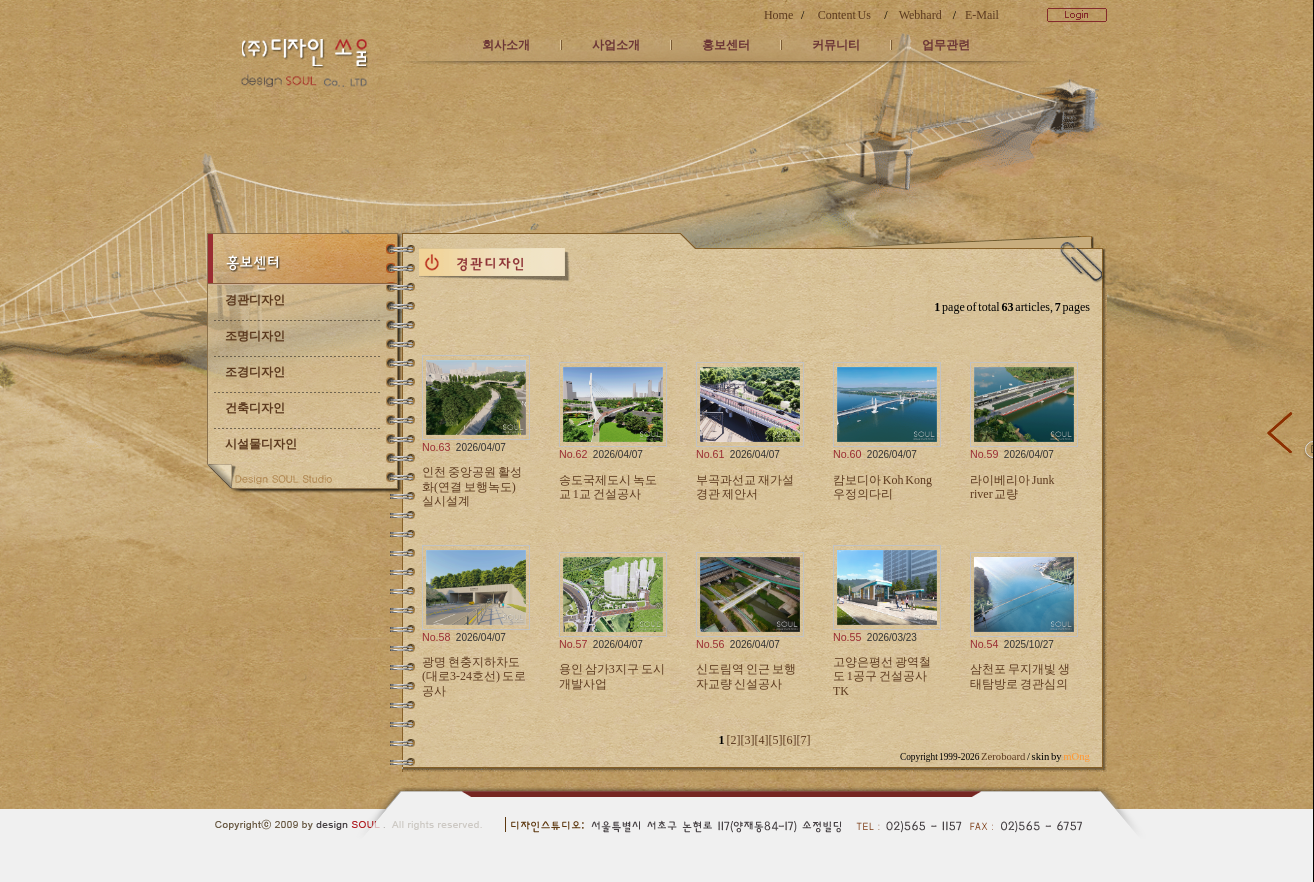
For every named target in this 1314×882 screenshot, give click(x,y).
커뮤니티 (836, 45)
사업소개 (616, 45)
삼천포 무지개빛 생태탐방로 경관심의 (1020, 676)
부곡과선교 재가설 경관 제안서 (745, 487)
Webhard (920, 15)
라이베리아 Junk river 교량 (1012, 487)
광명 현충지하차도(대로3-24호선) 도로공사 (474, 676)
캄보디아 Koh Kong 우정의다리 (882, 487)
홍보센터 (726, 45)
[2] (733, 740)
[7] (803, 740)
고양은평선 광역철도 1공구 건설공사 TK (882, 676)
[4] (761, 740)
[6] (789, 740)
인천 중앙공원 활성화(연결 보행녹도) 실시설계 (472, 486)
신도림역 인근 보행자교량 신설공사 (746, 676)
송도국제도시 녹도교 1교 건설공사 (608, 487)
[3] (747, 740)
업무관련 (946, 45)
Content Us (844, 15)
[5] (775, 740)
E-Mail (982, 15)
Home (778, 15)
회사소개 (506, 45)
